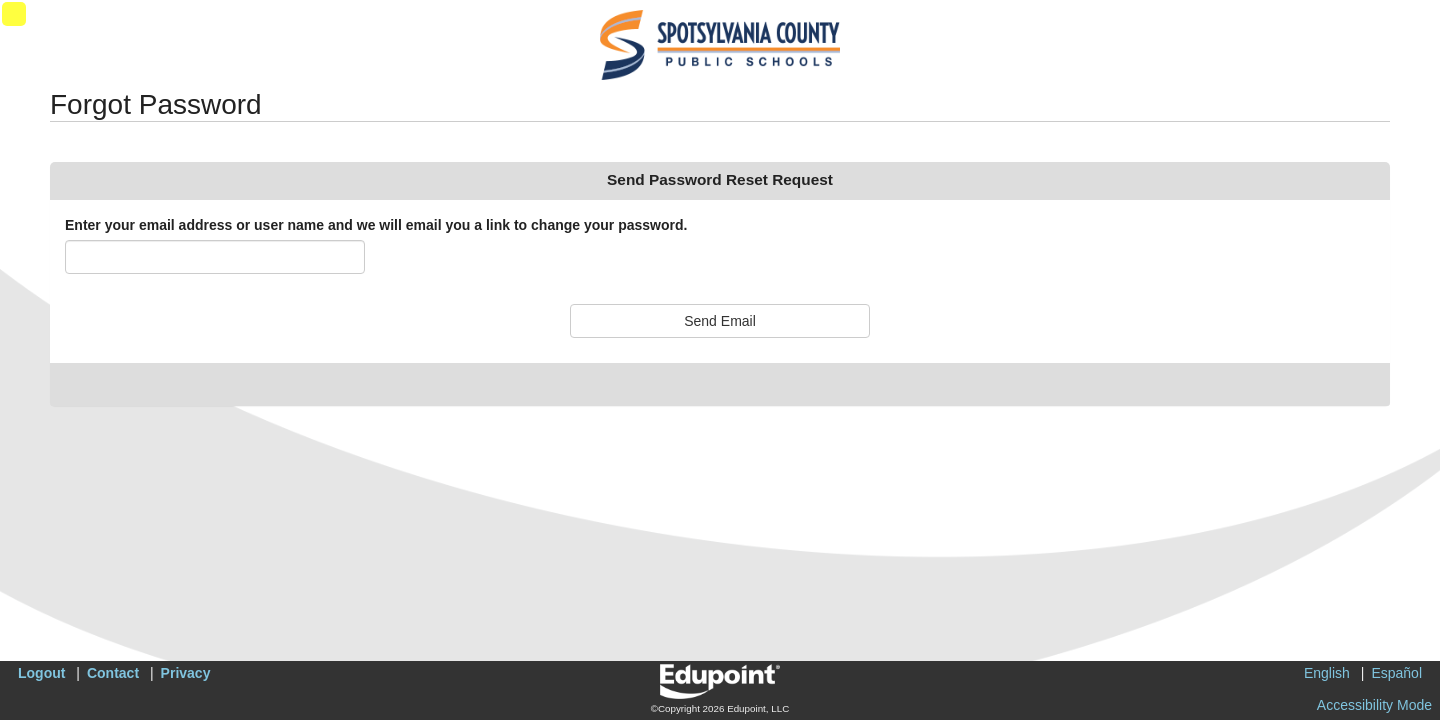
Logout (41, 673)
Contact (113, 673)
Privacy (186, 673)
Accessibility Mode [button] (1374, 705)
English (1327, 673)
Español (1396, 673)
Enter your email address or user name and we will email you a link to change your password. (376, 225)
